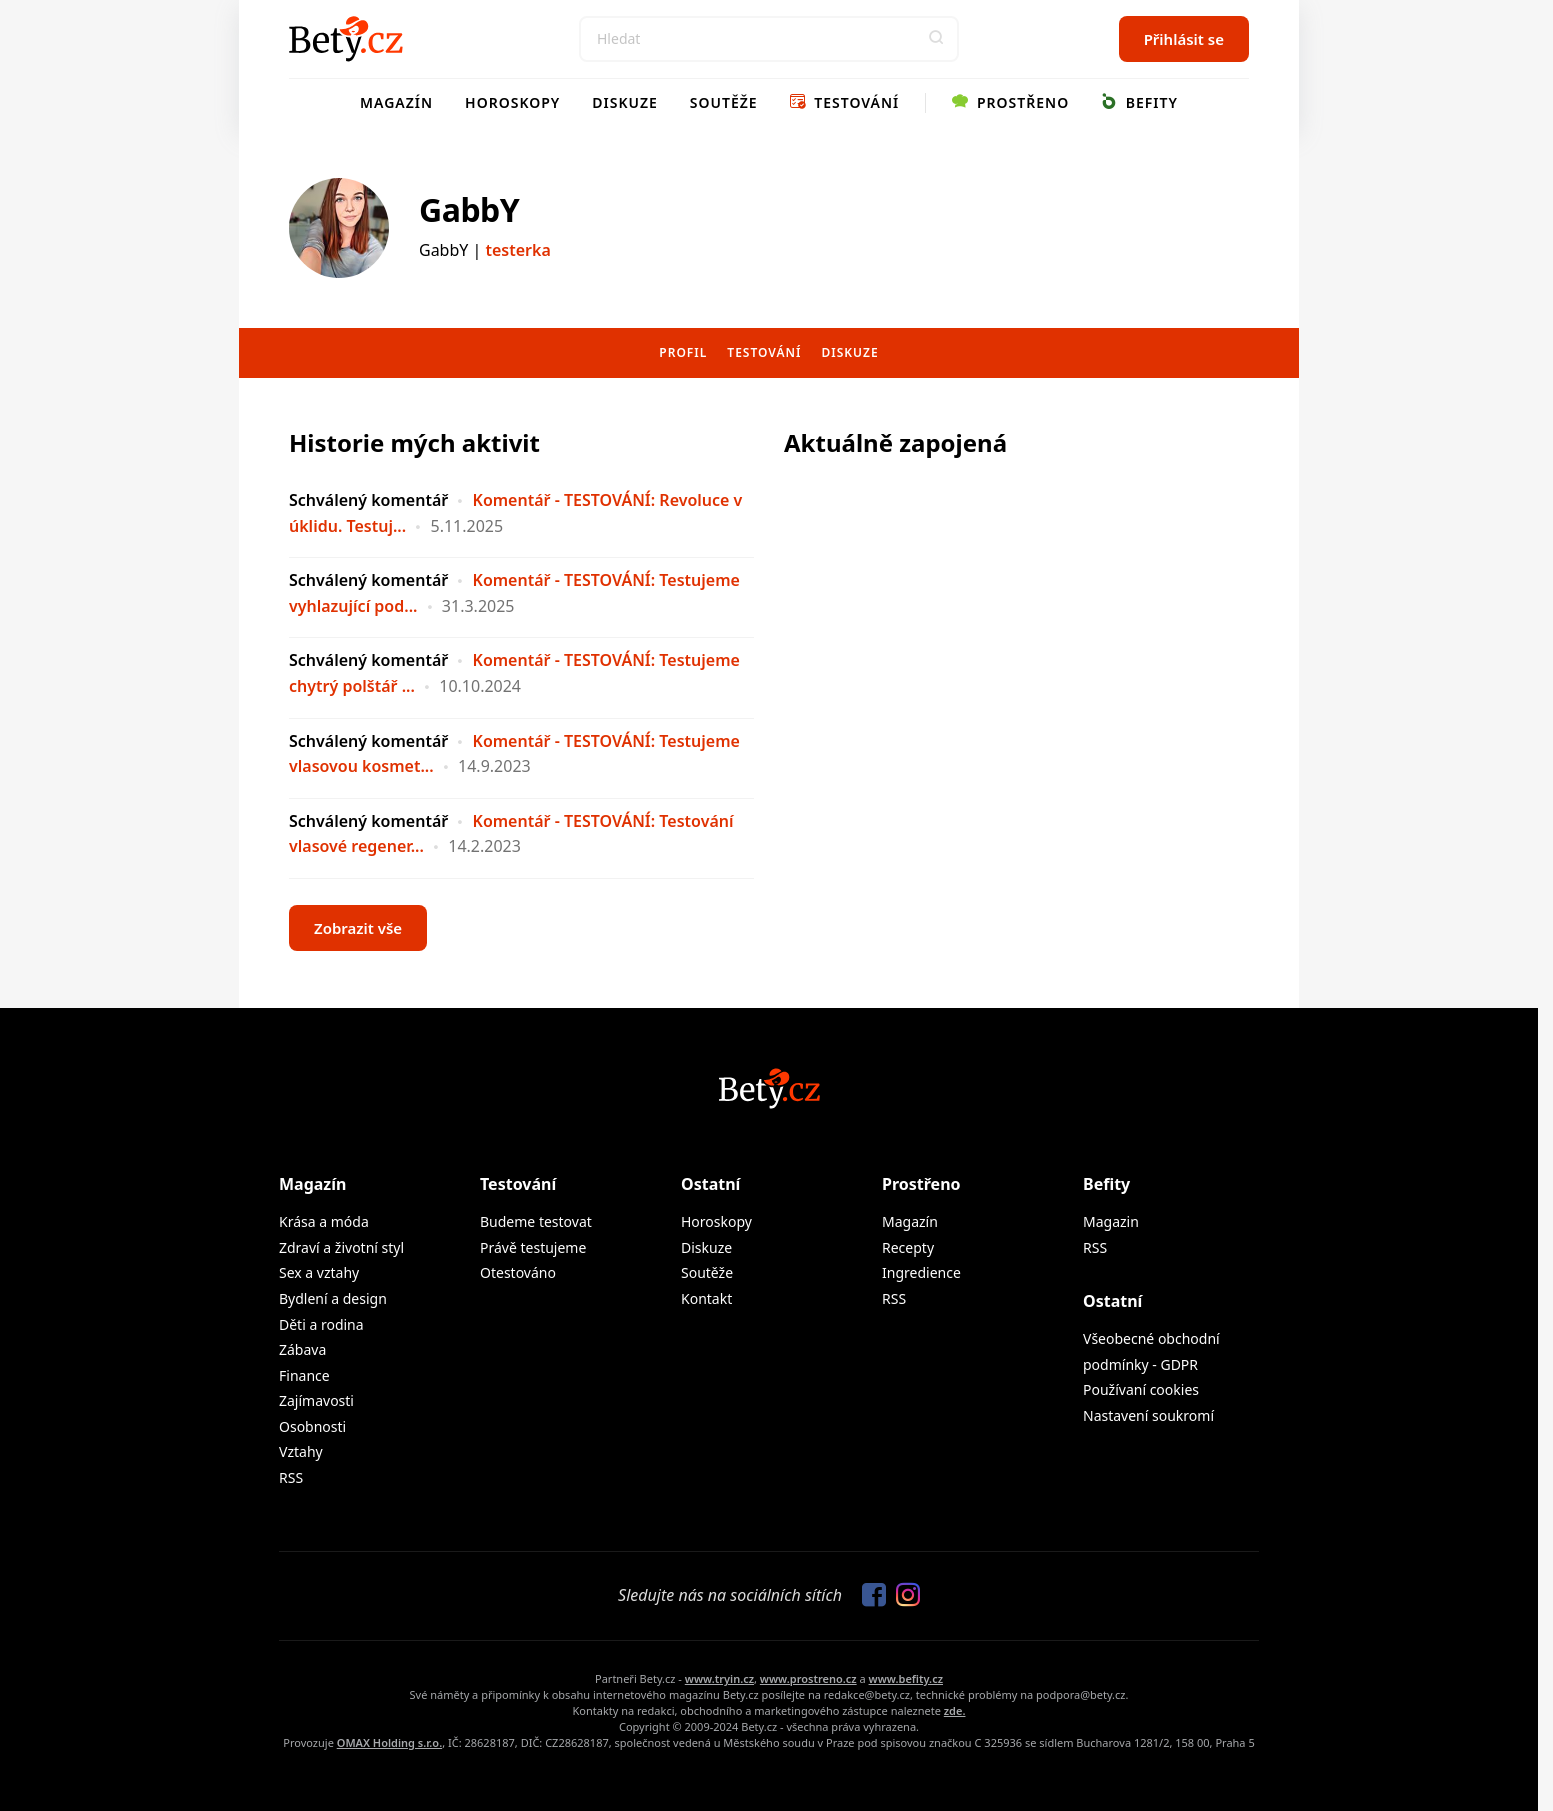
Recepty (908, 1247)
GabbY (469, 209)
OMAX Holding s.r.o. (389, 1742)
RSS (291, 1477)
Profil (683, 352)
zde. (955, 1710)
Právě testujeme (533, 1247)
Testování (845, 102)
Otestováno (518, 1272)
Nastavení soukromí (1148, 1415)
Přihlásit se (1184, 39)
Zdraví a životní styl (341, 1247)
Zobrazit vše (358, 928)
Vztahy (301, 1451)
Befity (1139, 102)
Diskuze (625, 102)
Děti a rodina (321, 1324)
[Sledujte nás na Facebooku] (869, 1596)
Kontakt (706, 1298)
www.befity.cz (906, 1678)
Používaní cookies (1141, 1389)
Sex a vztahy (319, 1272)
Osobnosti (312, 1426)
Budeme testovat (536, 1221)
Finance (304, 1375)
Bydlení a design (333, 1298)
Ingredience (921, 1272)
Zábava (302, 1349)
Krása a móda (324, 1221)
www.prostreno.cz (808, 1678)
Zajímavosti (316, 1400)
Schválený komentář (368, 500)
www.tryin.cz (719, 1678)
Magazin (1111, 1221)
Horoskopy (512, 102)
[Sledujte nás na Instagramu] (903, 1596)
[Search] (769, 39)
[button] (936, 39)
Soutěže (724, 102)
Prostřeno (1010, 102)
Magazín (396, 102)
